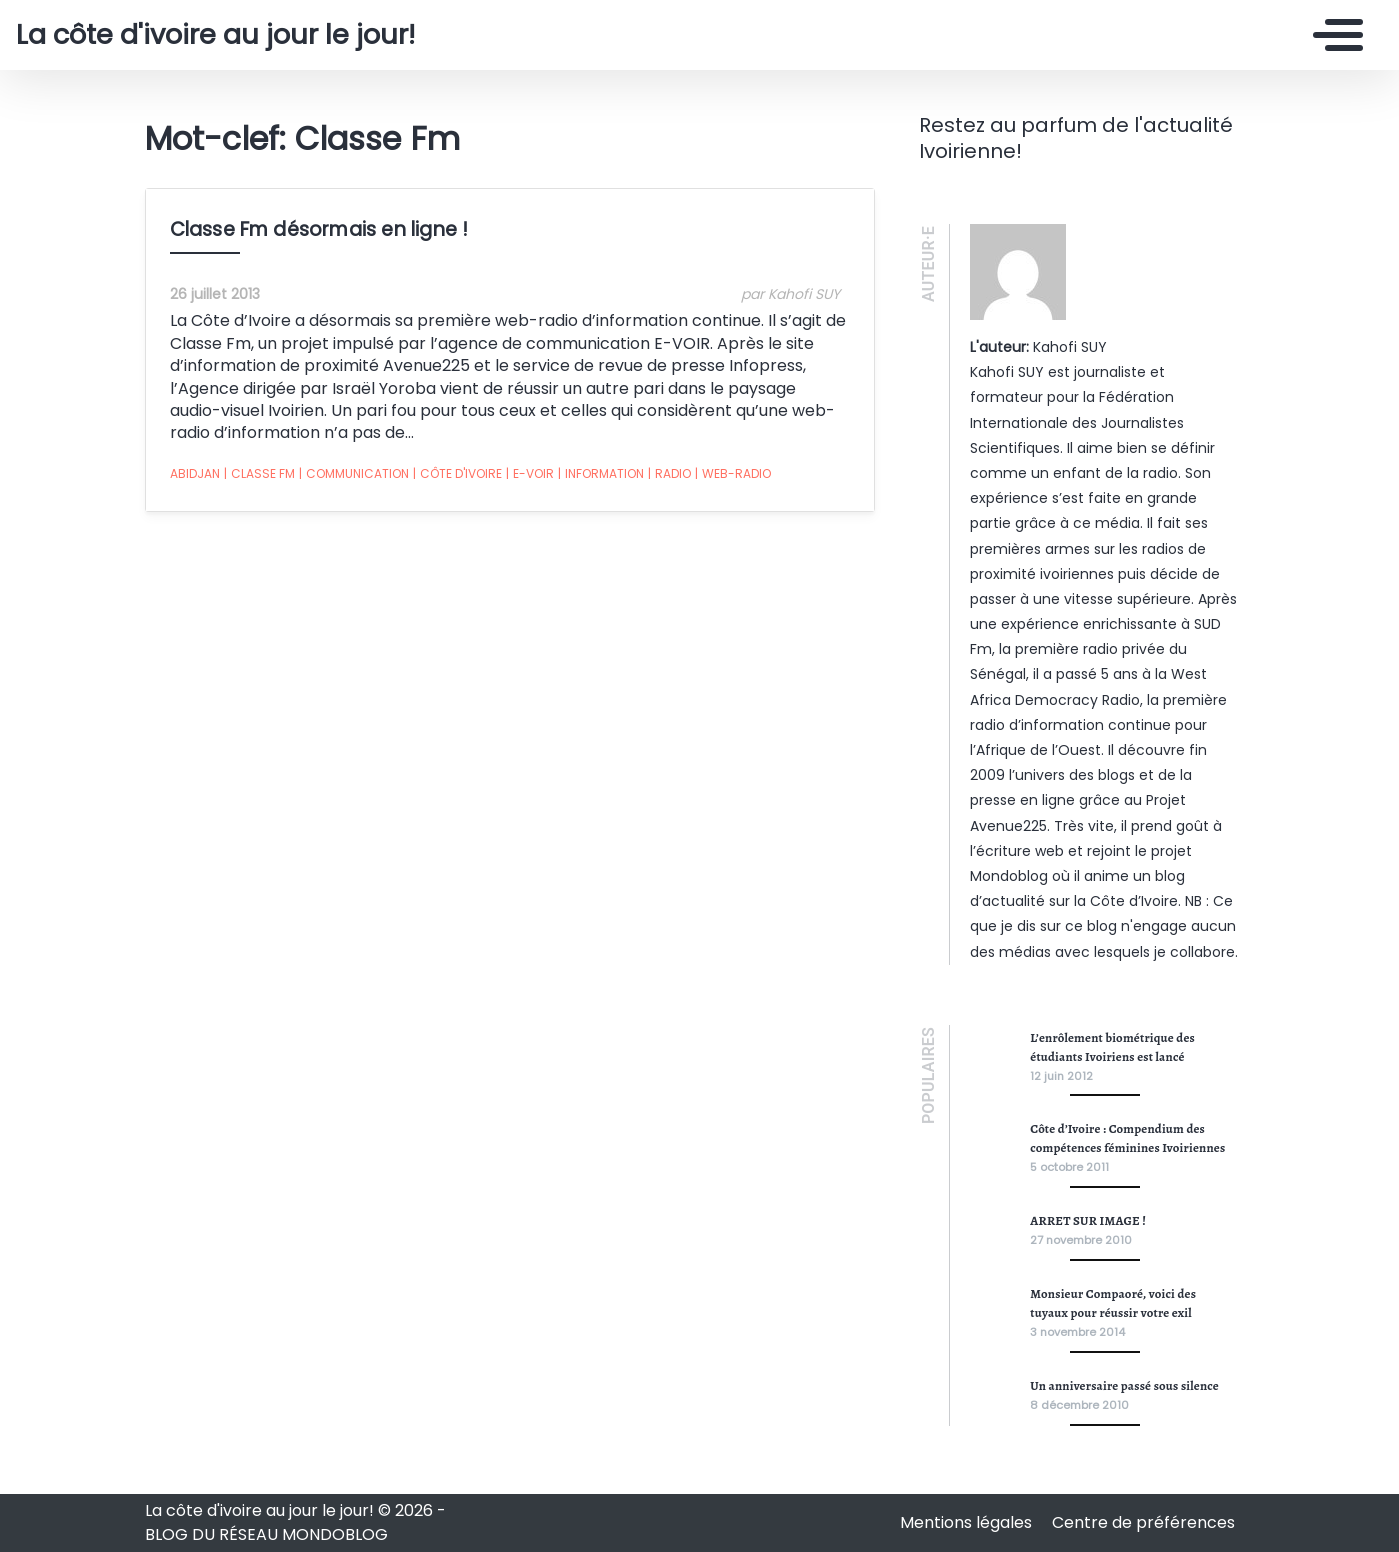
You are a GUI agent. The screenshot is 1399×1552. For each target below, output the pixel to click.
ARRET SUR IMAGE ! (1088, 1220)
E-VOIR (530, 474)
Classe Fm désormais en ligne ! (319, 229)
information (601, 474)
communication (354, 474)
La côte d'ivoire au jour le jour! (215, 35)
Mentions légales (968, 1522)
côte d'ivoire (457, 474)
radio (669, 474)
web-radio (733, 474)
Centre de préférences (1143, 1522)
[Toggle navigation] (1333, 35)
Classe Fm (259, 474)
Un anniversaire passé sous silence (1124, 1385)
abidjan (195, 473)
